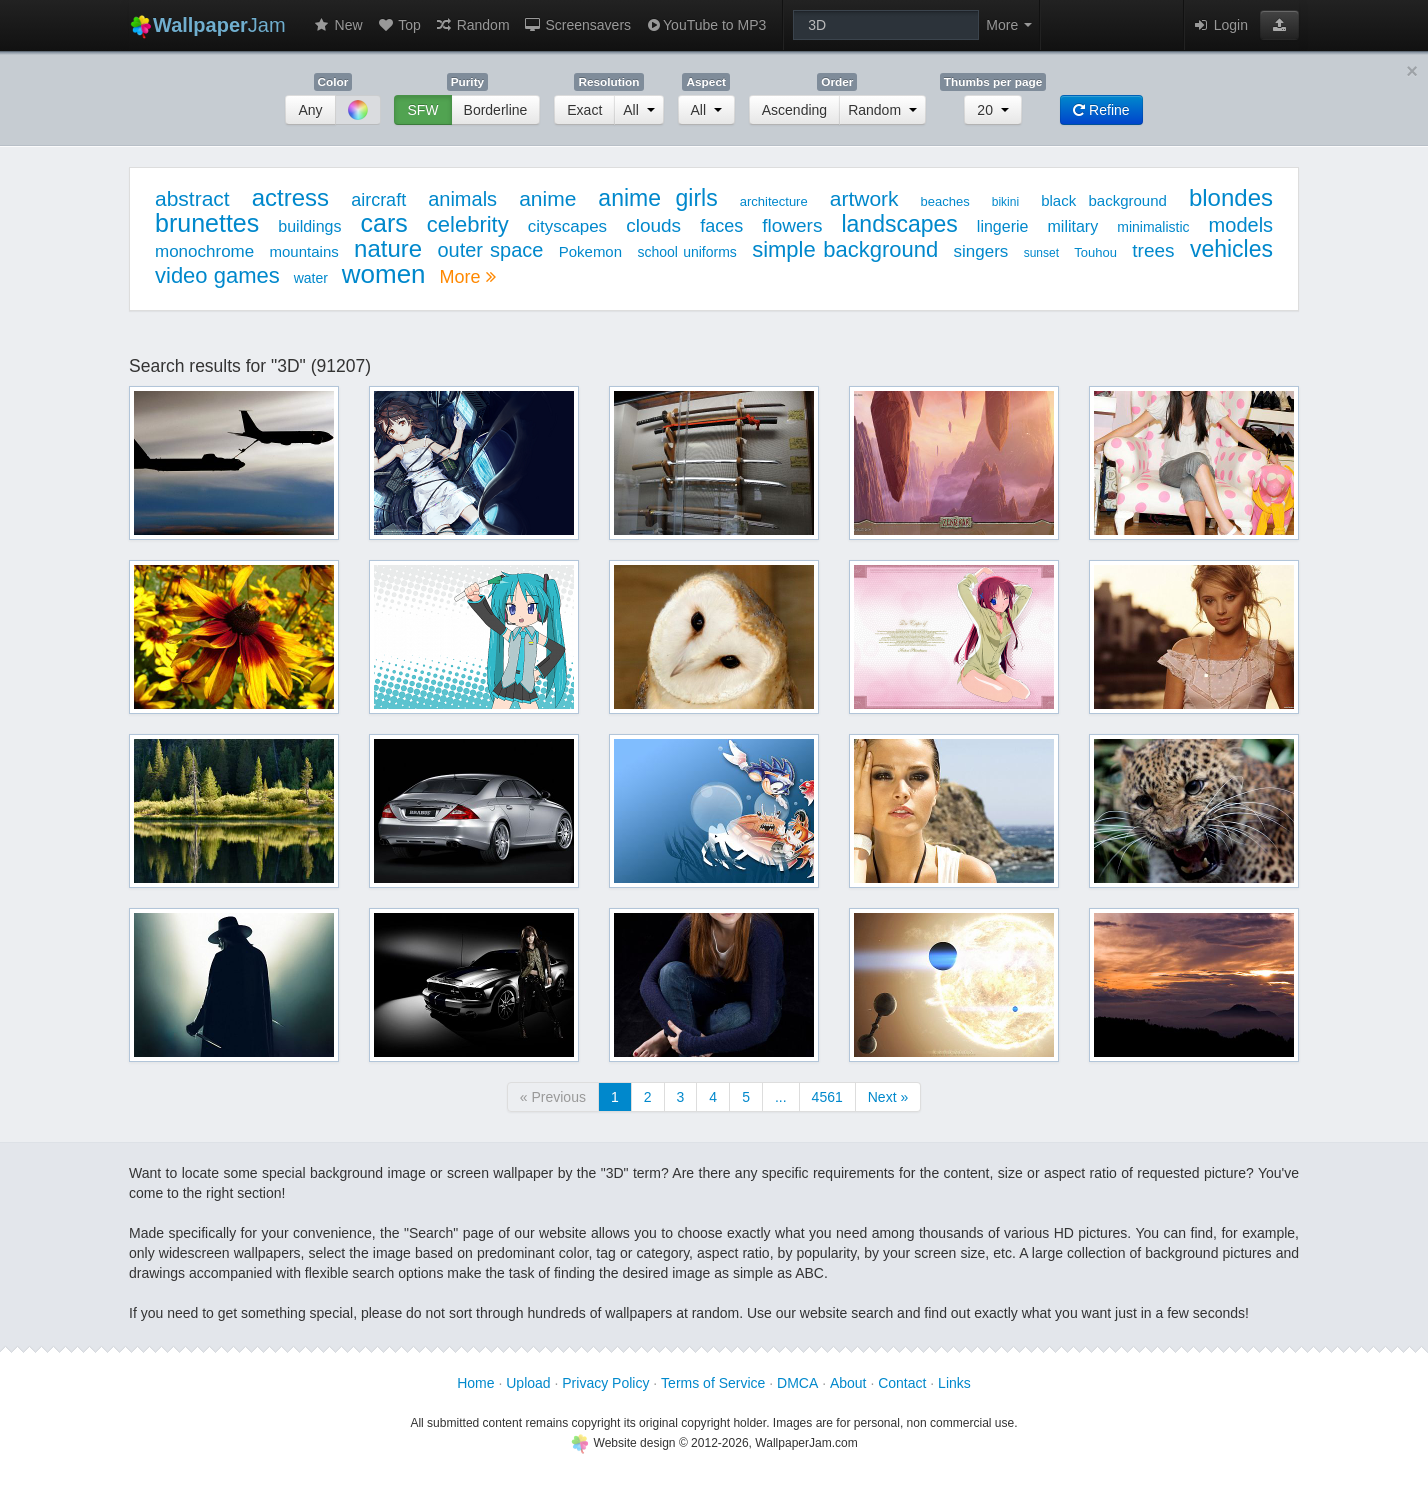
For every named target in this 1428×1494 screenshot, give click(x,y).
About (848, 1383)
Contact (902, 1383)
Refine (1101, 110)
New (338, 25)
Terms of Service (713, 1383)
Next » (888, 1097)
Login (1220, 25)
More (467, 277)
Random (472, 25)
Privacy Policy (605, 1383)
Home (475, 1383)
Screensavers (577, 25)
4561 (827, 1097)
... (781, 1097)
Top (399, 25)
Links (954, 1383)
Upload (528, 1383)
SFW (422, 110)
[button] (1279, 25)
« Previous (553, 1097)
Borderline (496, 110)
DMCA (797, 1383)
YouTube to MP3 (705, 25)
